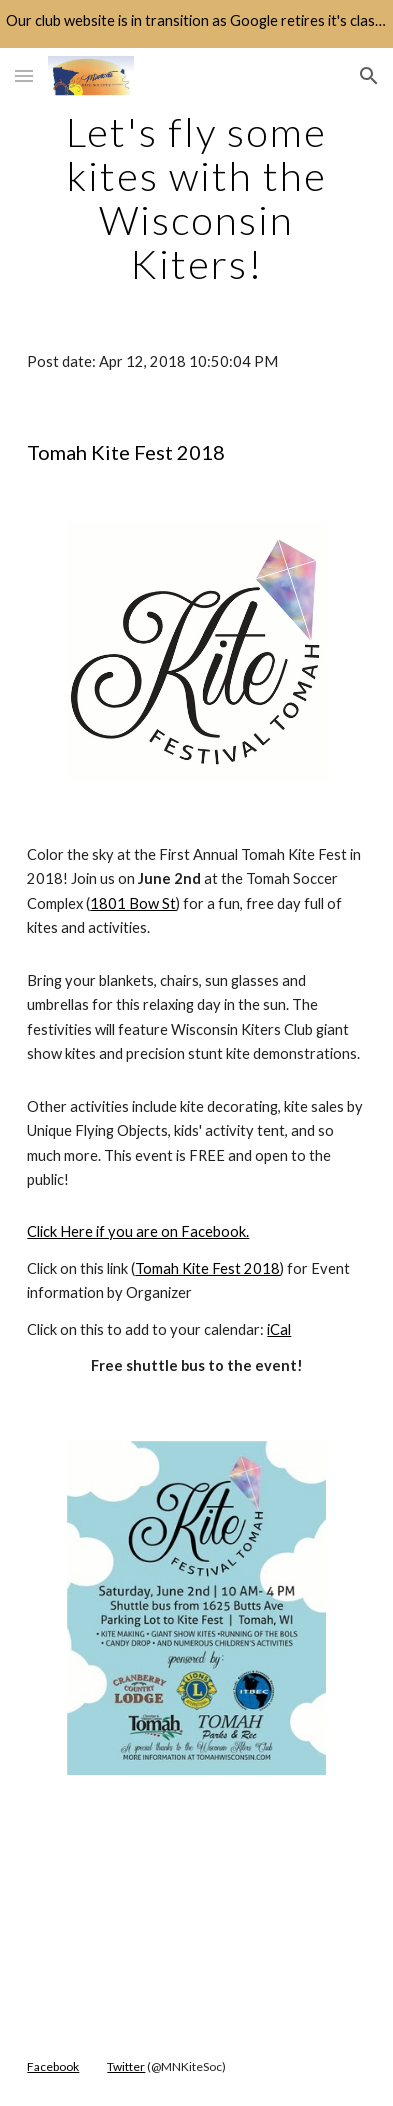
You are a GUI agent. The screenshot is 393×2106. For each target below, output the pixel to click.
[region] (196, 24)
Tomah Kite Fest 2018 (207, 1268)
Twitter (126, 2066)
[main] (196, 198)
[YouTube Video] (196, 1913)
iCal (279, 1329)
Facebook (53, 2066)
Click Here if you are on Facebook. (138, 1231)
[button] (24, 75)
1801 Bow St (133, 903)
